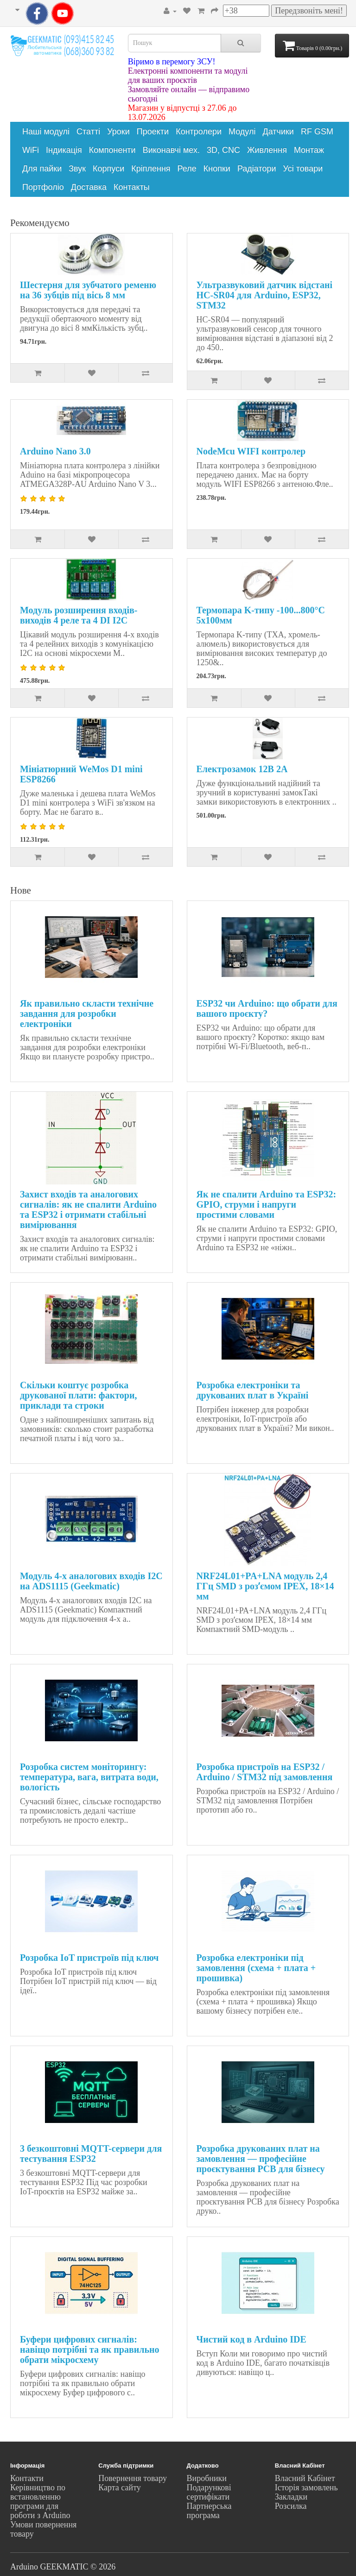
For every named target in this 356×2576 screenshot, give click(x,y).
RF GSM (317, 131)
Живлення (267, 150)
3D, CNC (223, 150)
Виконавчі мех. (171, 150)
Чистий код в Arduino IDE (251, 2339)
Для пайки (42, 168)
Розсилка (291, 2506)
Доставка (89, 187)
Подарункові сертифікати (209, 2492)
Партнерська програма (209, 2510)
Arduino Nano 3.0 (55, 451)
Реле (187, 168)
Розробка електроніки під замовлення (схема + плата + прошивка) (256, 1967)
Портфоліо (43, 187)
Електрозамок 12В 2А (242, 769)
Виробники (207, 2478)
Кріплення (150, 168)
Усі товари (303, 168)
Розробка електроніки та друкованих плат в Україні (253, 1390)
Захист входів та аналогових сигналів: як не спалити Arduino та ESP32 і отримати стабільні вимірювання (88, 1209)
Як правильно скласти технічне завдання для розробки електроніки (86, 1013)
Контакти (27, 2478)
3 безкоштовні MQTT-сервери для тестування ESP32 (91, 2153)
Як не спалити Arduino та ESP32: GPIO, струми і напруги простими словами (267, 1204)
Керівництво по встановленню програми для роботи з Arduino (40, 2501)
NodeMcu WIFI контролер (251, 451)
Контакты (132, 187)
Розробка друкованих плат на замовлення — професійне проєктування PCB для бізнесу (261, 2158)
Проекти (153, 131)
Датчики (277, 131)
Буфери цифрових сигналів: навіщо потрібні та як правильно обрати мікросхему (89, 2349)
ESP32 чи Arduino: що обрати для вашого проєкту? (267, 1008)
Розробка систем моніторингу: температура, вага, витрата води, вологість (89, 1777)
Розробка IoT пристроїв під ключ (89, 1957)
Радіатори (256, 168)
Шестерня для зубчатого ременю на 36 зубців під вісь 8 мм (88, 290)
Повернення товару (132, 2478)
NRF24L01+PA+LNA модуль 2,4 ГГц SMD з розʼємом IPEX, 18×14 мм (265, 1586)
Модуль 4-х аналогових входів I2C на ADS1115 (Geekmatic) (91, 1581)
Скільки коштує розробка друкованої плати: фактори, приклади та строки (78, 1395)
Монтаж (309, 150)
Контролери (199, 131)
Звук (77, 168)
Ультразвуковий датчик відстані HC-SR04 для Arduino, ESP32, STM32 (265, 295)
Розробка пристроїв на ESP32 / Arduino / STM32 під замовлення (265, 1772)
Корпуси (108, 168)
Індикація (64, 150)
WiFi (30, 150)
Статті (88, 131)
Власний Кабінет (305, 2478)
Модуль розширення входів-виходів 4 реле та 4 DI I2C (79, 615)
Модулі (242, 131)
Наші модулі (46, 131)
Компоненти (112, 150)
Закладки (291, 2496)
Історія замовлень (306, 2487)
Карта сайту (119, 2487)
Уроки (118, 131)
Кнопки (216, 168)
